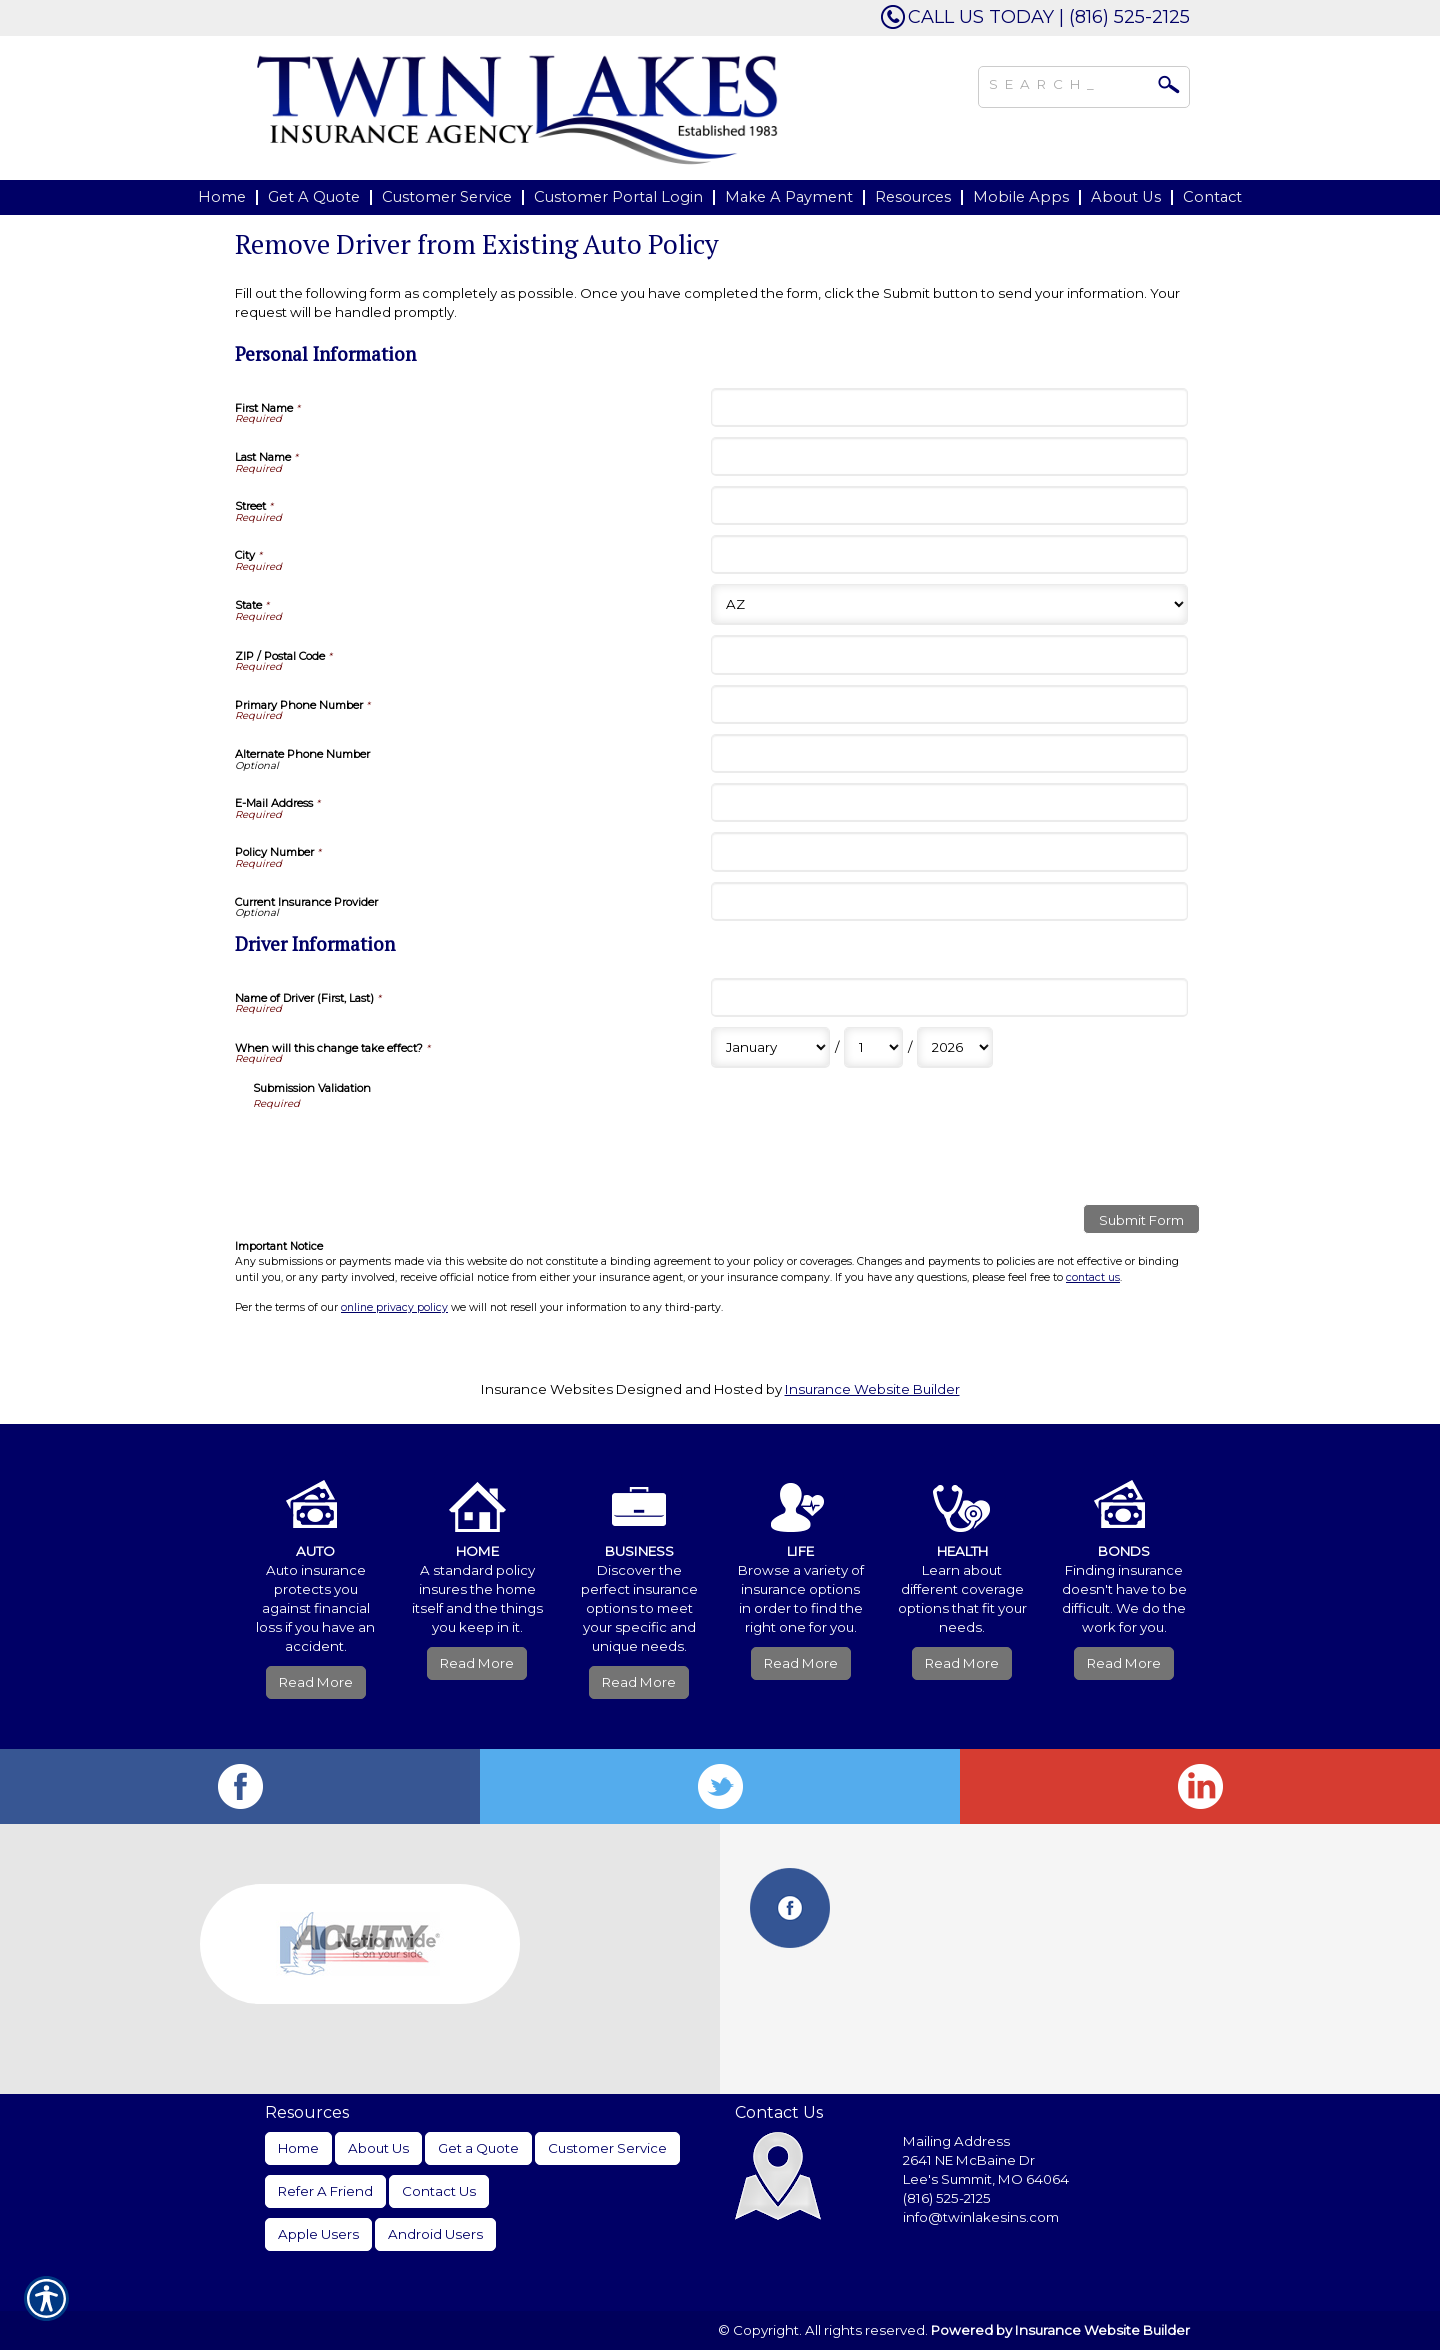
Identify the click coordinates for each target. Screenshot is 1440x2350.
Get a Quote (478, 2148)
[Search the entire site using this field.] (1069, 82)
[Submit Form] (1141, 1219)
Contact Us (439, 2191)
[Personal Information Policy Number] (949, 851)
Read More (316, 1682)
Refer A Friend (325, 2191)
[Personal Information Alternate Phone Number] (949, 753)
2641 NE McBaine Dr (970, 2160)
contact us (1093, 1277)
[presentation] (405, 1150)
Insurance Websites (547, 1389)
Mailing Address (956, 2141)
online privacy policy (394, 1307)
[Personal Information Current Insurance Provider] (949, 901)
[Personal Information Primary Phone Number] (949, 704)
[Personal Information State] (949, 604)
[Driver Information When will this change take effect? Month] (770, 1047)
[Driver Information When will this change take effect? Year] (955, 1047)
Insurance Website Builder (872, 1389)
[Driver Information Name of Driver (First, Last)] (949, 997)
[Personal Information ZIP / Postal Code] (949, 654)
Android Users (435, 2234)
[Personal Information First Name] (949, 407)
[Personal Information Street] (949, 505)
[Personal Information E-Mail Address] (949, 802)
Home (298, 2148)
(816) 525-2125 (947, 2198)
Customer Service (607, 2148)
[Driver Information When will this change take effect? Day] (873, 1047)
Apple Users (318, 2234)
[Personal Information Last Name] (949, 456)
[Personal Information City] (949, 554)
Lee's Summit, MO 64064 (986, 2179)
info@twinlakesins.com (981, 2217)
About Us (378, 2148)
